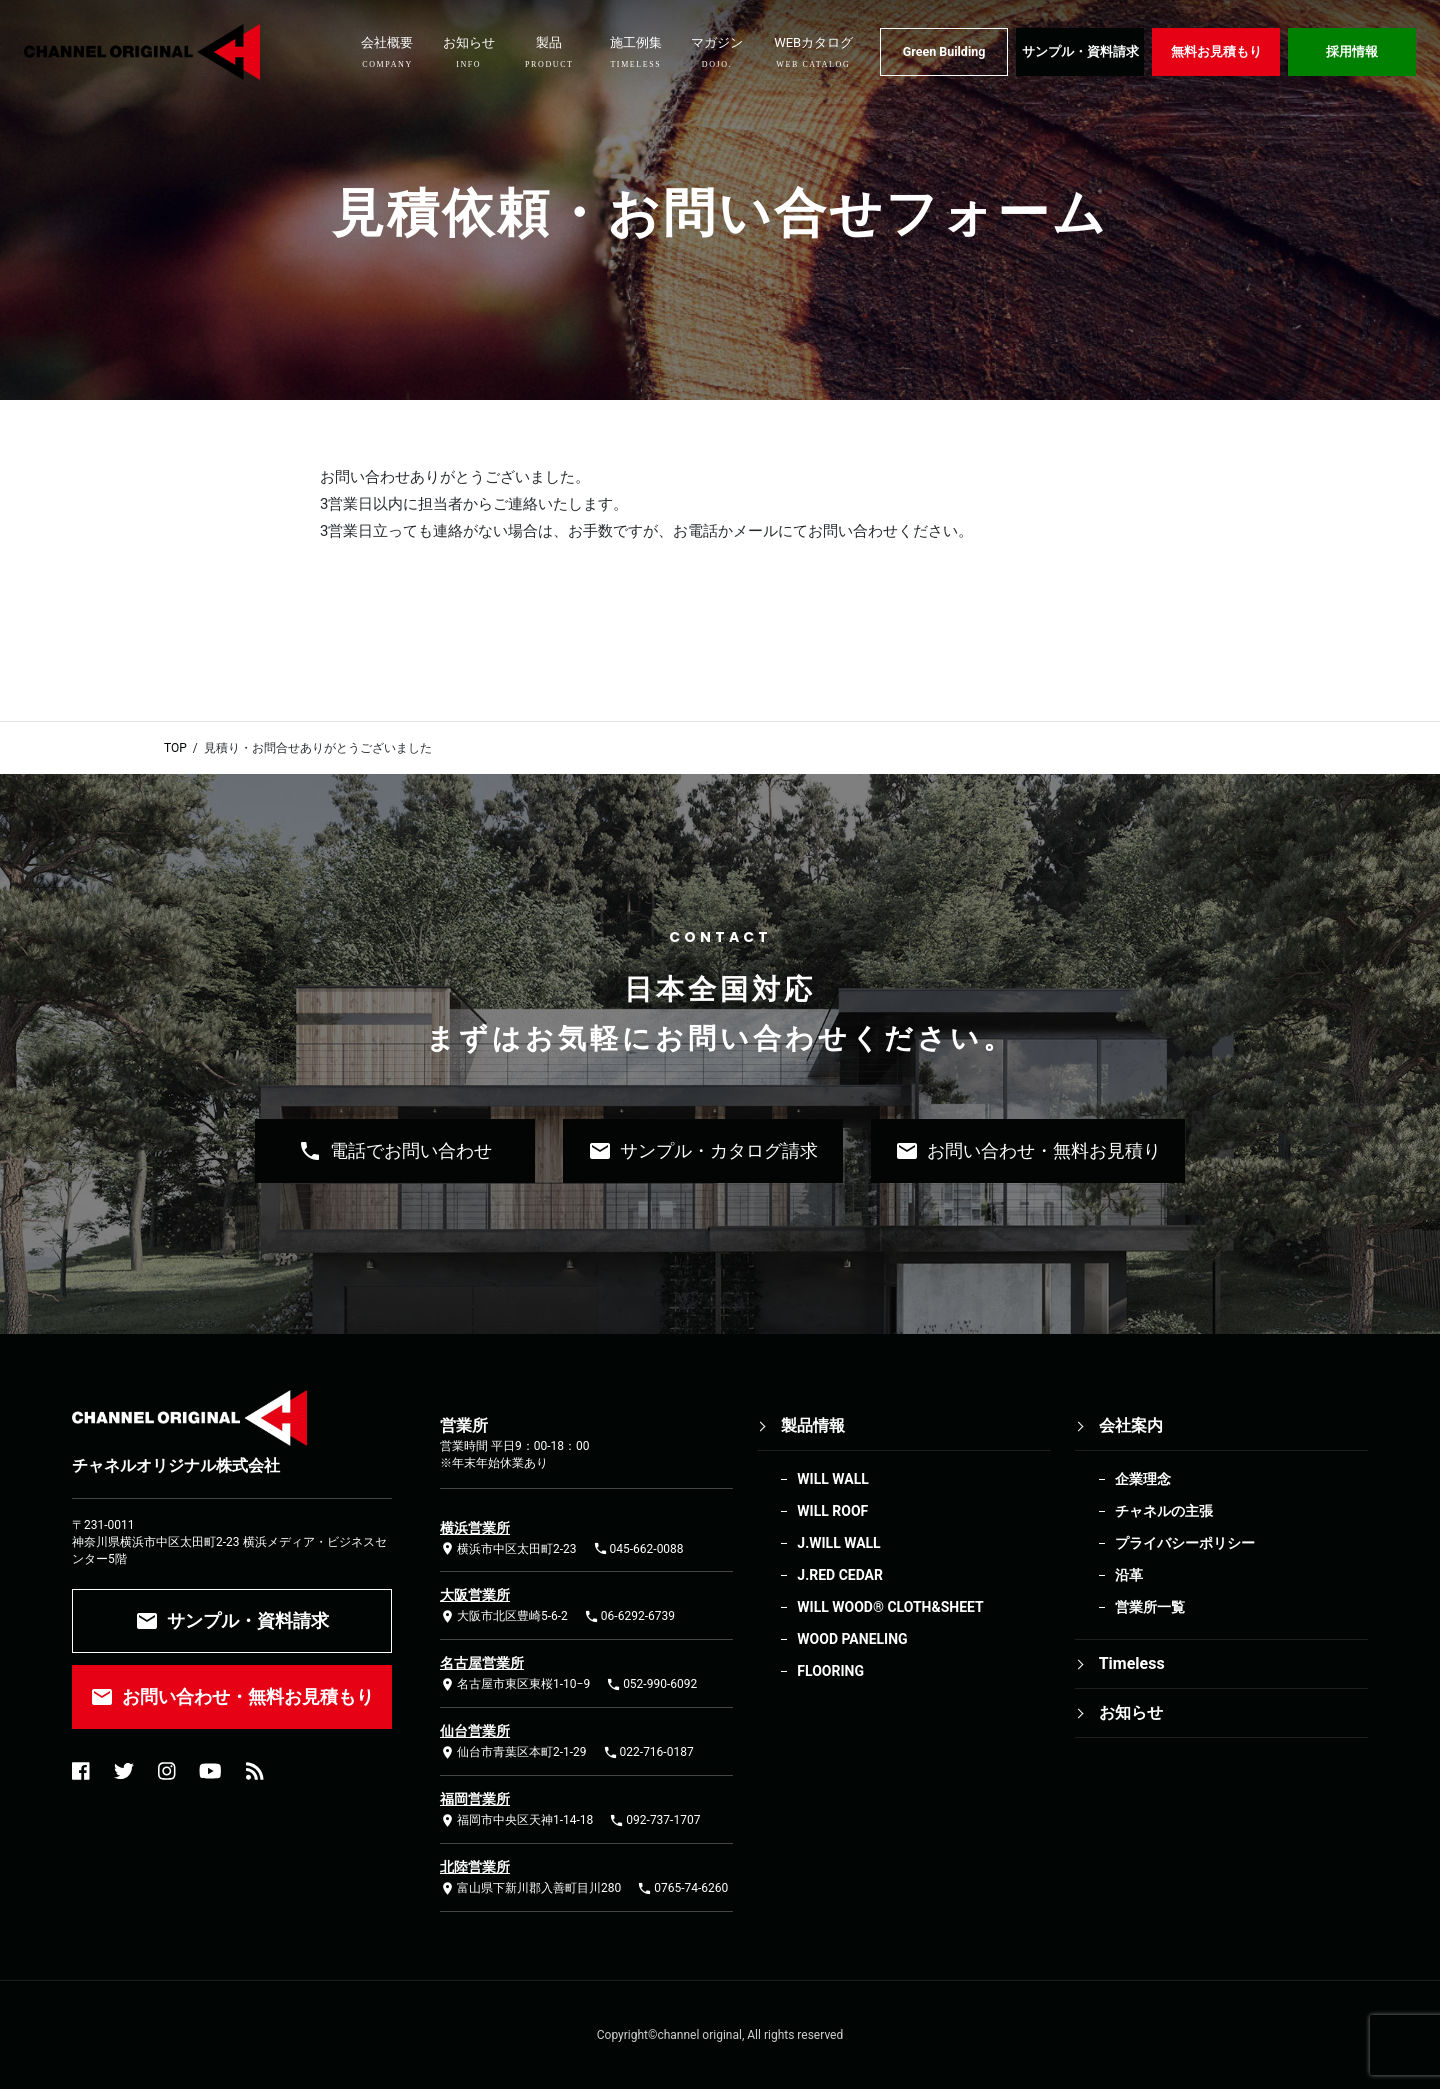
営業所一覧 (1150, 1607)
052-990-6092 (651, 1684)
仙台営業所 (475, 1731)
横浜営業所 (475, 1528)
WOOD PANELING (852, 1639)
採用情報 (1352, 51)
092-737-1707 (654, 1820)
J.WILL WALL (838, 1543)
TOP (175, 748)
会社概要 (387, 52)
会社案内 (1131, 1425)
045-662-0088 (638, 1548)
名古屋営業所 (482, 1663)
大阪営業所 (475, 1595)
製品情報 (813, 1425)
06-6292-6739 (629, 1616)
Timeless (1132, 1663)
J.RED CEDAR (840, 1575)
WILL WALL (832, 1479)
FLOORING (830, 1671)
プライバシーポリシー (1185, 1543)
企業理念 (1143, 1479)
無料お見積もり (1216, 51)
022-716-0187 (648, 1752)
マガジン (717, 52)
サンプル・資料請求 (1080, 51)
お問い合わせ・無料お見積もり (232, 1697)
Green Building (944, 51)
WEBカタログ (813, 52)
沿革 (1129, 1575)
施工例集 (636, 52)
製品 (549, 52)
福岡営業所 (475, 1799)
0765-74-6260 (682, 1888)
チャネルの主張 (1164, 1511)
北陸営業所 (475, 1867)
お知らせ (469, 52)
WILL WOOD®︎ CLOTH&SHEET (890, 1607)
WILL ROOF (832, 1511)
